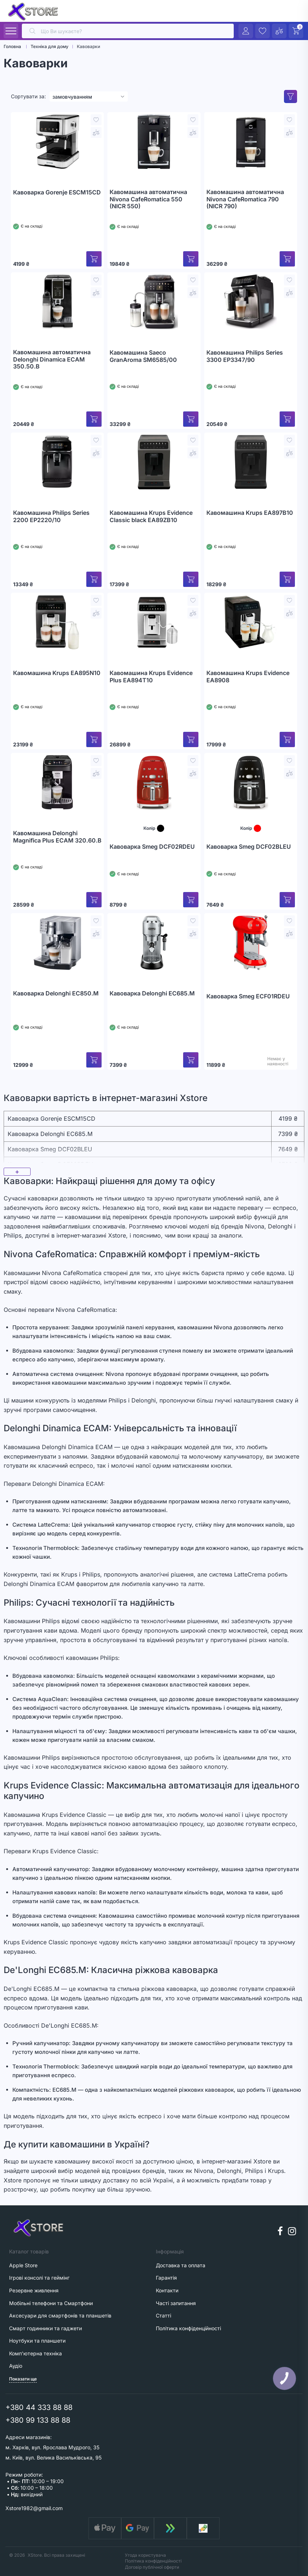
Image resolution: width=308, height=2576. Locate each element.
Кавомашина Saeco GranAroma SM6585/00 (143, 356)
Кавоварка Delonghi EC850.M (56, 993)
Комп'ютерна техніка (35, 2353)
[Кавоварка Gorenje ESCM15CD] (57, 141)
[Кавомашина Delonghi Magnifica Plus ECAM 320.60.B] (57, 782)
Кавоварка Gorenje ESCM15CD (57, 192)
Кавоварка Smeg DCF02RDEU (152, 846)
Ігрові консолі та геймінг (39, 2278)
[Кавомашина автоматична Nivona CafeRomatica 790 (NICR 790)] (250, 141)
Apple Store (23, 2265)
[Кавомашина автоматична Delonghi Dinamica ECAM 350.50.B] (57, 302)
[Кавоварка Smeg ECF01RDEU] (250, 942)
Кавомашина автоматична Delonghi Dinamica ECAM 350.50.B (52, 359)
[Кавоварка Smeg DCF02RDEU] (154, 782)
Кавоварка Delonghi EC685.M (152, 993)
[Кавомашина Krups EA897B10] (250, 462)
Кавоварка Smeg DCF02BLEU (248, 846)
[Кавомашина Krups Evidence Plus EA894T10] (154, 622)
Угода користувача (145, 2555)
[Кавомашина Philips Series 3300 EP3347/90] (250, 302)
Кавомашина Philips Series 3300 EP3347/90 (244, 356)
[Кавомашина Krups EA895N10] (57, 622)
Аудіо (15, 2366)
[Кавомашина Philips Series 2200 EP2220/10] (57, 462)
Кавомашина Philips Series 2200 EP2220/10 (51, 516)
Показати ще (23, 2379)
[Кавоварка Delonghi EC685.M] (154, 942)
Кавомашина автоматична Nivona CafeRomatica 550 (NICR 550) (148, 199)
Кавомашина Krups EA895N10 (56, 673)
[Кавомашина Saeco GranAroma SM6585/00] (154, 302)
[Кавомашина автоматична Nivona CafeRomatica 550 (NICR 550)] (154, 141)
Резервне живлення (34, 2290)
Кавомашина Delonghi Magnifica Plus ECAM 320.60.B (57, 837)
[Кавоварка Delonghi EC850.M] (57, 942)
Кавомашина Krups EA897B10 (249, 512)
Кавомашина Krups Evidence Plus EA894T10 (151, 677)
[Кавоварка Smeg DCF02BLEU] (250, 782)
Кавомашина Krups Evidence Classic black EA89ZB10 (151, 516)
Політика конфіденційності (153, 2561)
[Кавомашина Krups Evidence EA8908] (250, 622)
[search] (128, 31)
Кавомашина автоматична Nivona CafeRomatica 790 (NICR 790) (245, 199)
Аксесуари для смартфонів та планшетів (60, 2315)
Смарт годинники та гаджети (45, 2328)
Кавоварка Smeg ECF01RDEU (248, 996)
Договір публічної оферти (152, 2567)
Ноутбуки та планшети (37, 2341)
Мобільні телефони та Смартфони (51, 2303)
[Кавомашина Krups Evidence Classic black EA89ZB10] (154, 462)
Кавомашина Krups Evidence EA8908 (247, 677)
